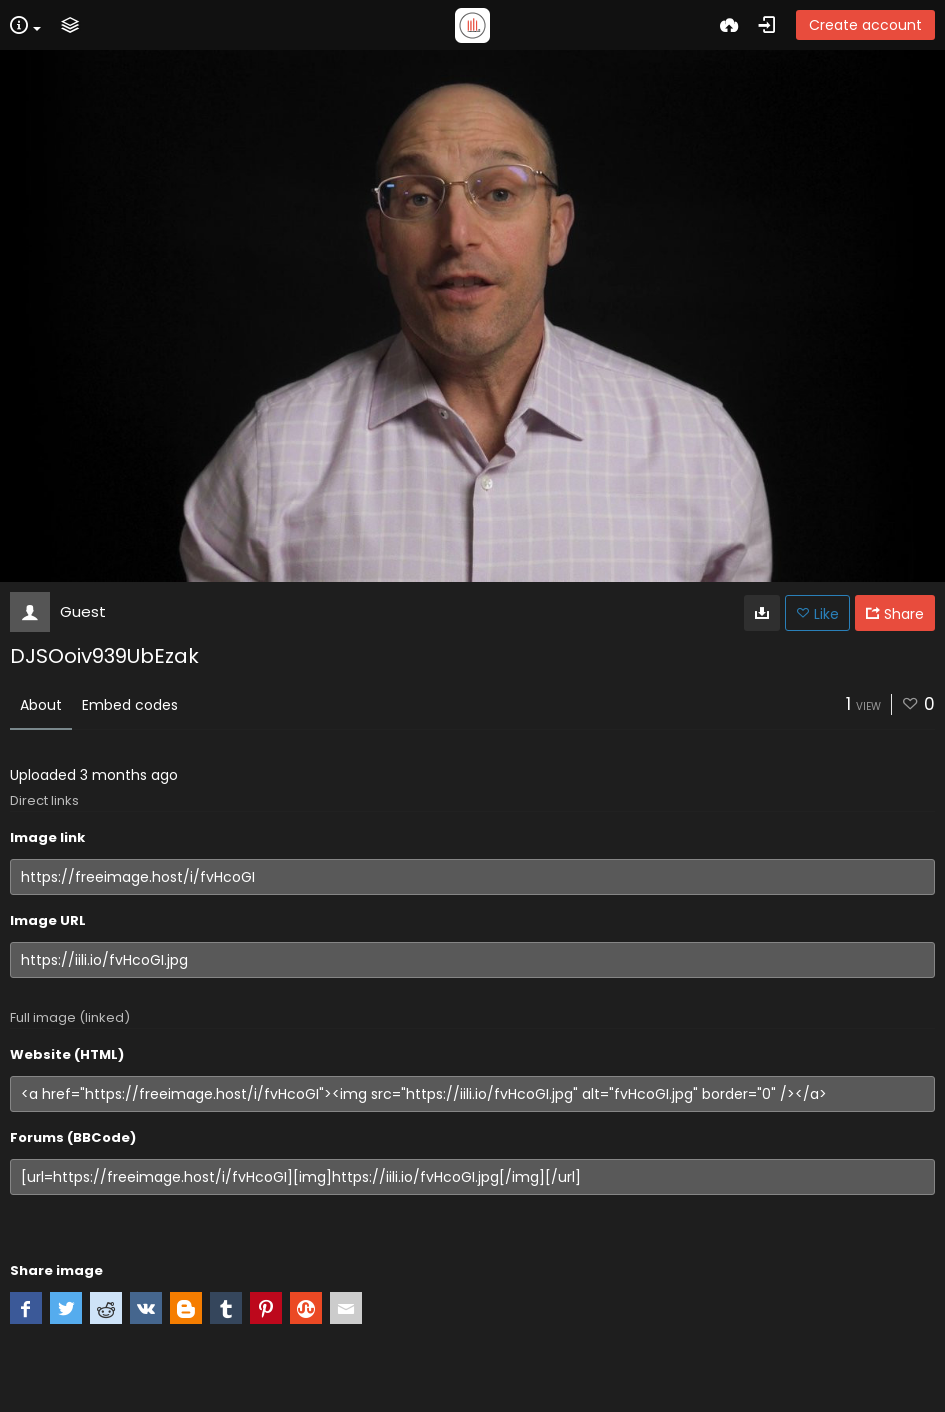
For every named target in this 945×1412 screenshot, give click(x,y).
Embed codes (130, 705)
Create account (865, 25)
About (41, 705)
